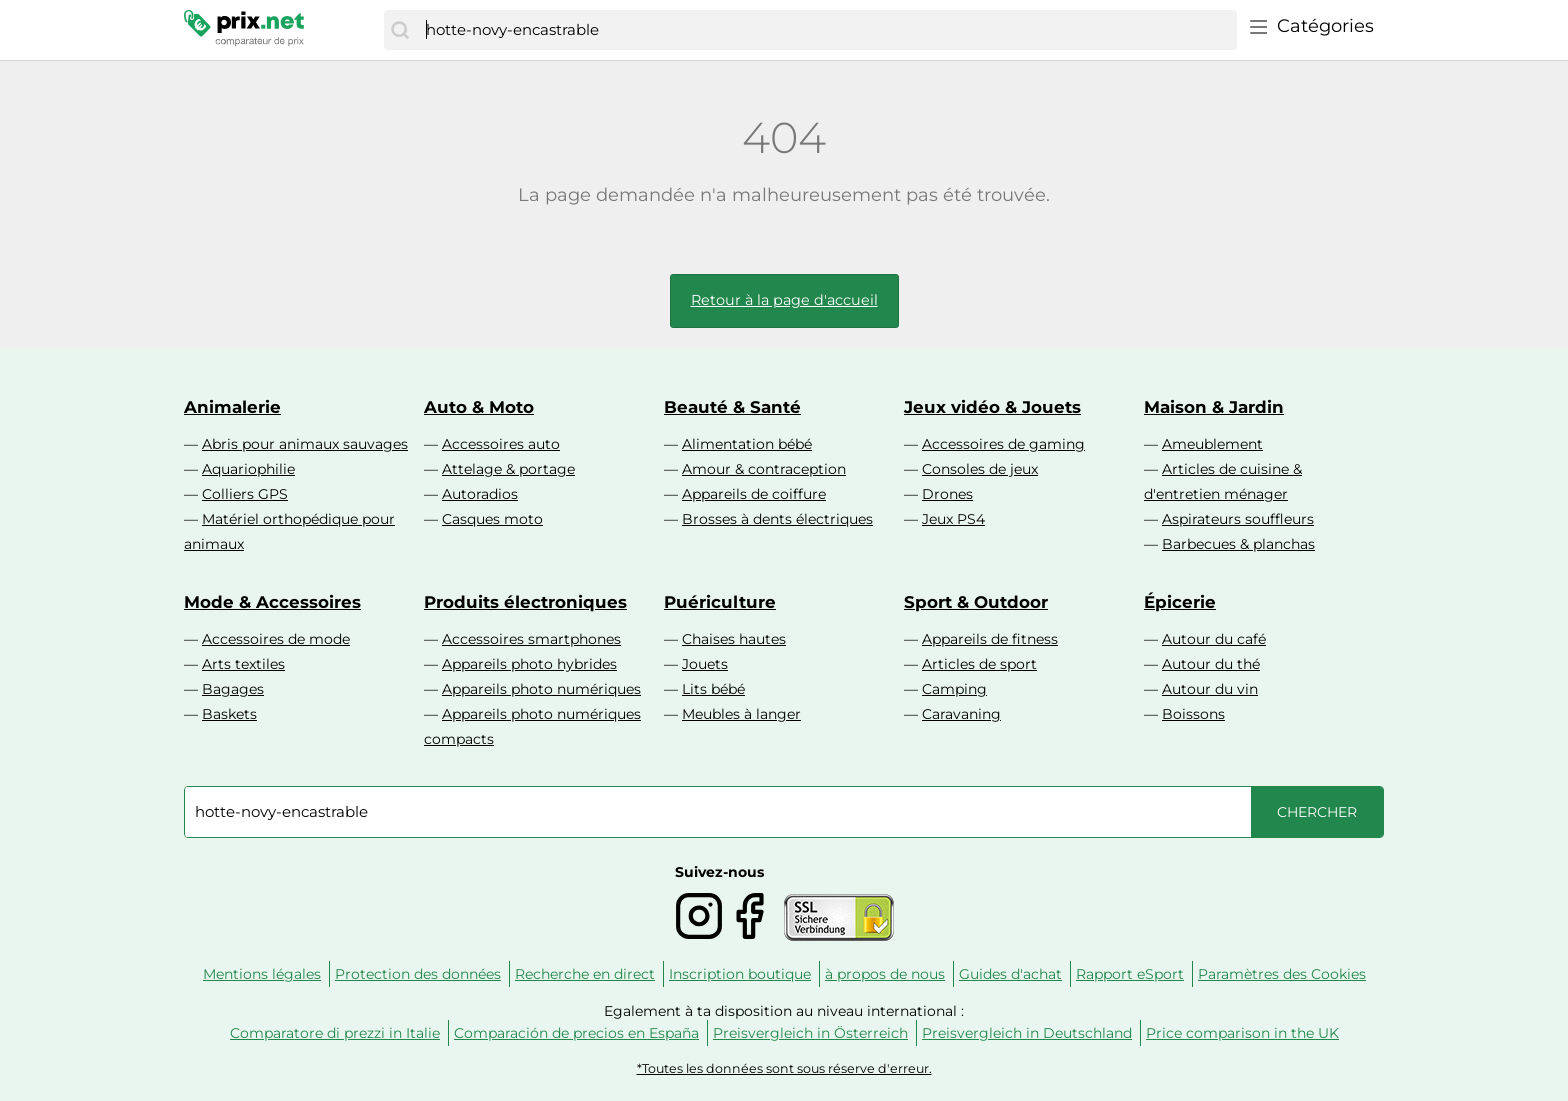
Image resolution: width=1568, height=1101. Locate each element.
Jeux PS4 (953, 519)
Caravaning (961, 714)
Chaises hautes (734, 639)
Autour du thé (1211, 664)
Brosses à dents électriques (777, 519)
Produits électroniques (525, 602)
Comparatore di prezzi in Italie (335, 1033)
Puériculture (720, 602)
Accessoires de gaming (1003, 444)
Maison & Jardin (1214, 407)
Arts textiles (243, 664)
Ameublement (1212, 444)
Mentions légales (262, 974)
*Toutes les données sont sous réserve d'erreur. (784, 1068)
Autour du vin (1210, 689)
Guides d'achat (1010, 974)
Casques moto (492, 519)
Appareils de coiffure (754, 494)
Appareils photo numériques (541, 689)
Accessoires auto (501, 444)
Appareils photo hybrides (529, 664)
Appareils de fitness (990, 639)
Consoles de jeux (980, 469)
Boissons (1193, 714)
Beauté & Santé (732, 407)
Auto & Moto (479, 407)
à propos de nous (885, 974)
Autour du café (1214, 639)
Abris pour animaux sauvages (305, 444)
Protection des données (418, 974)
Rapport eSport (1130, 974)
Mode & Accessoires (272, 602)
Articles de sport (979, 664)
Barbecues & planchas (1238, 544)
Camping (954, 689)
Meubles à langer (741, 714)
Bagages (233, 689)
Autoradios (480, 494)
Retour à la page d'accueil (784, 300)
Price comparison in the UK (1242, 1033)
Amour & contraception (764, 469)
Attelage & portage (508, 469)
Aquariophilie (248, 469)
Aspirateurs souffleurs (1238, 519)
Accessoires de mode (276, 639)
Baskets (229, 714)
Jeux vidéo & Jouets (992, 407)
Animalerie (232, 407)
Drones (947, 494)
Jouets (705, 664)
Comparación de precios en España (576, 1033)
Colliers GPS (245, 494)
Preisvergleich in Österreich (810, 1033)
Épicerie (1180, 602)
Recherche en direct (585, 974)
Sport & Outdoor (976, 602)
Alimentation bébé (747, 444)
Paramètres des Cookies (1282, 974)
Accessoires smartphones (531, 639)
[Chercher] (400, 30)
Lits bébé (713, 689)
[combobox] (826, 30)
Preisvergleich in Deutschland (1027, 1033)
